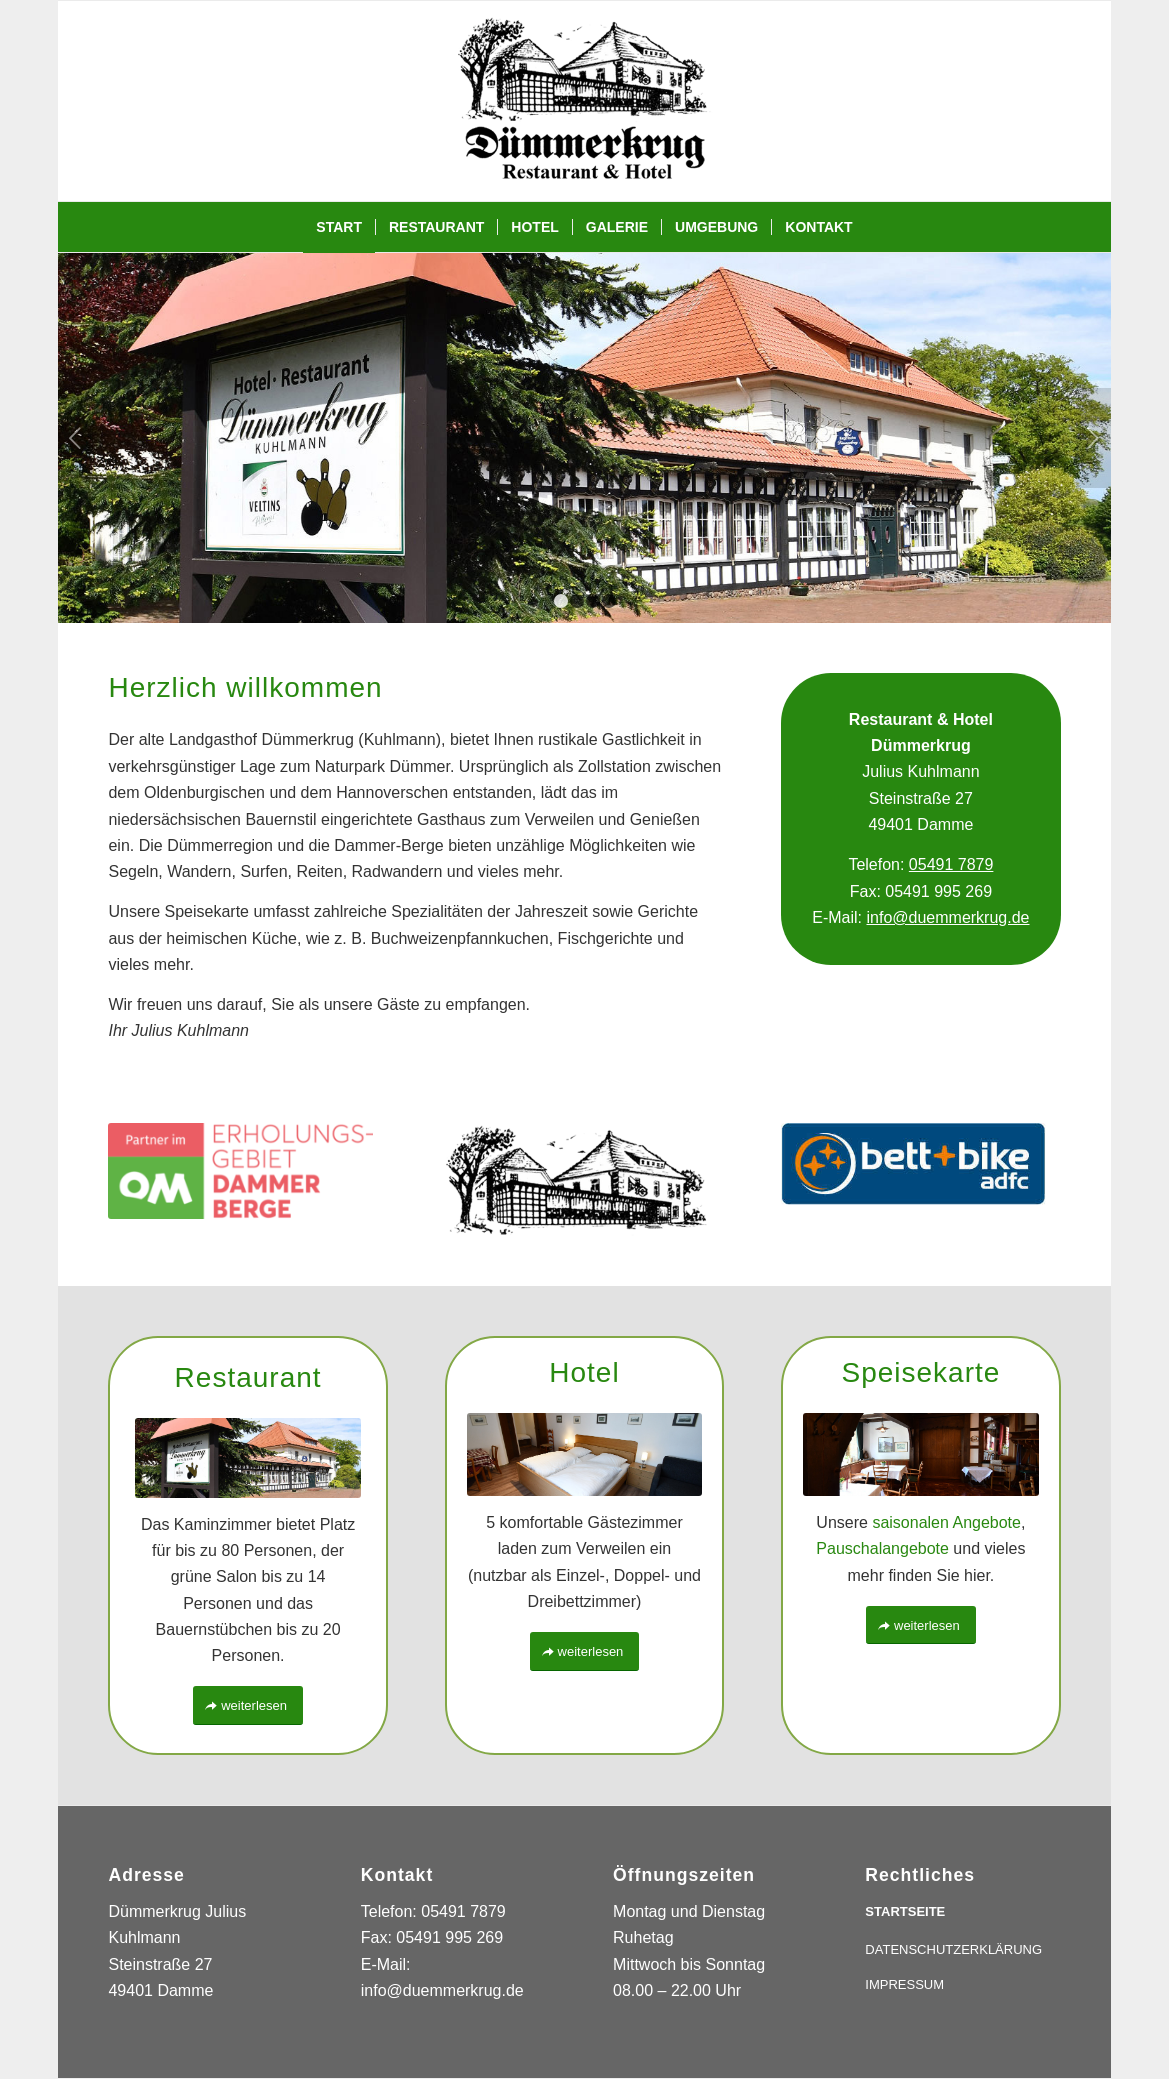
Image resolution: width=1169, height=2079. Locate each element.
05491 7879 (951, 864)
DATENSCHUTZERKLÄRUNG (953, 1949)
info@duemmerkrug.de (948, 917)
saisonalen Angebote (946, 1522)
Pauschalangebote (882, 1548)
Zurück (75, 438)
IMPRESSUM (904, 1984)
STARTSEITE (905, 1911)
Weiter (1093, 438)
